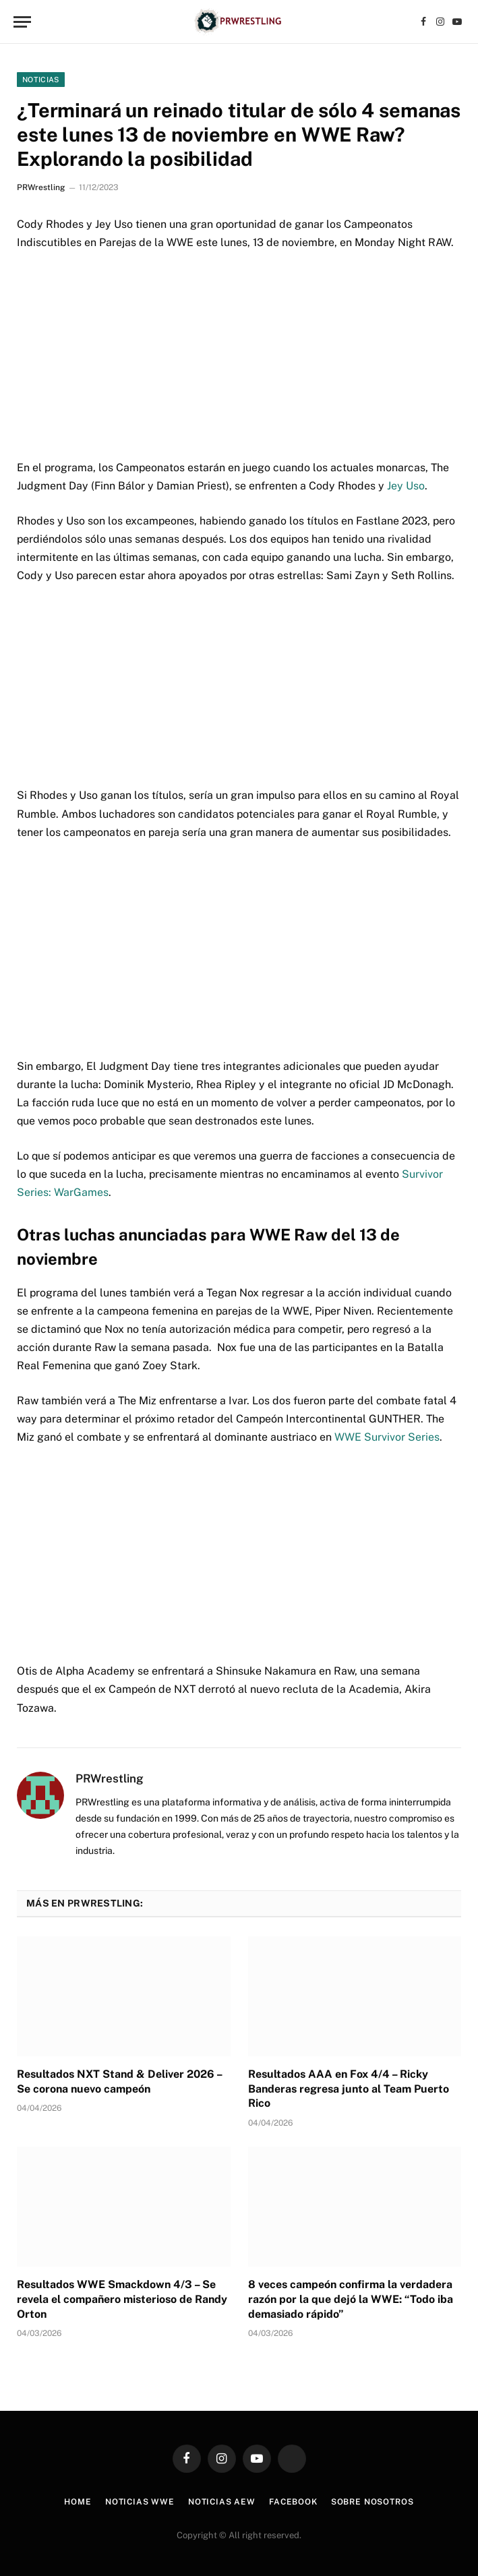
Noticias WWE (140, 2502)
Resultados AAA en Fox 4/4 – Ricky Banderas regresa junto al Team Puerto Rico (348, 2089)
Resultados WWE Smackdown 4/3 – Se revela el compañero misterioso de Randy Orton (122, 2299)
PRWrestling (41, 187)
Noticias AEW (222, 2502)
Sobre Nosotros (372, 2502)
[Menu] (22, 22)
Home (77, 2502)
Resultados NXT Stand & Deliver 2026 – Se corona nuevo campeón (119, 2081)
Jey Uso (406, 485)
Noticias (40, 80)
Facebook (293, 2502)
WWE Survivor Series (387, 1437)
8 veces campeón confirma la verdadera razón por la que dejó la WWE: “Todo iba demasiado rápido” (350, 2299)
